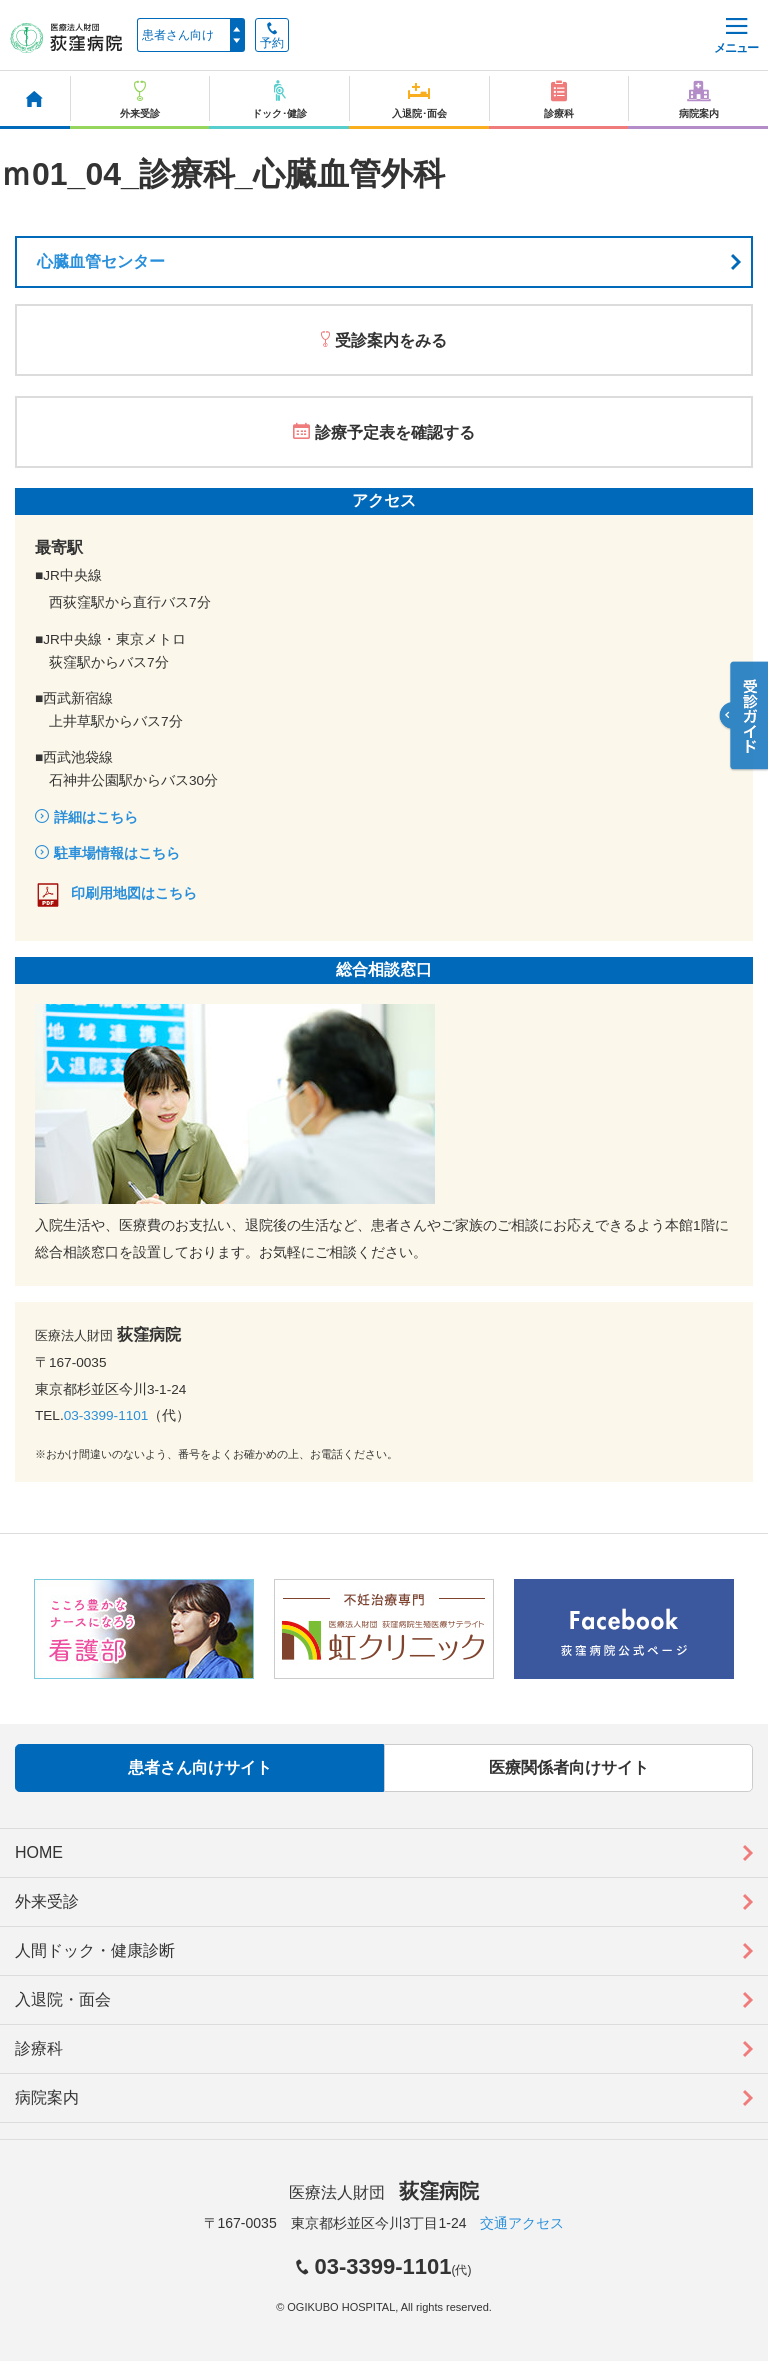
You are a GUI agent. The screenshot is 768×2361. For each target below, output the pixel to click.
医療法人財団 (384, 2192)
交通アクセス (522, 2223)
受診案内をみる (391, 340)
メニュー (736, 36)
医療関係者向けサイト (569, 1767)
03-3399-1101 (106, 1415)
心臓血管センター (101, 261)
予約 (272, 36)
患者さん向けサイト (200, 1767)
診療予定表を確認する (395, 432)
